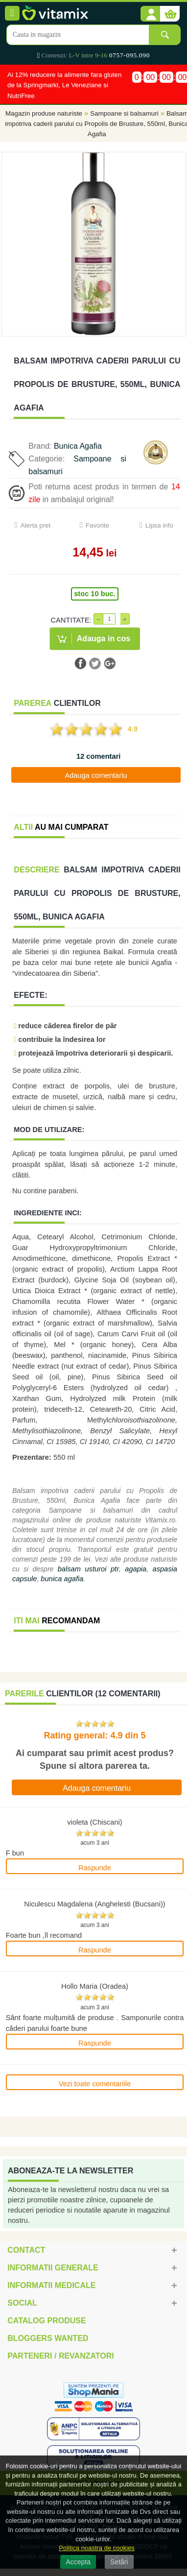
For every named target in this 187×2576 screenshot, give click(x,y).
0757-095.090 (129, 55)
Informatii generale (52, 2267)
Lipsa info (159, 525)
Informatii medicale (51, 2285)
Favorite (97, 525)
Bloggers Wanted (47, 2338)
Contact (26, 2250)
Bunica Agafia (78, 446)
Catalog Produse (46, 2320)
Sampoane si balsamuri (124, 113)
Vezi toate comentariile (95, 2084)
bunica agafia (62, 1579)
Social (22, 2303)
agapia (135, 1569)
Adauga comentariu (96, 775)
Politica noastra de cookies (97, 2548)
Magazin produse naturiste (43, 113)
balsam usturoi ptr (88, 1569)
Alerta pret (36, 525)
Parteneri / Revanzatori (60, 2356)
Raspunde (94, 1868)
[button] (150, 14)
